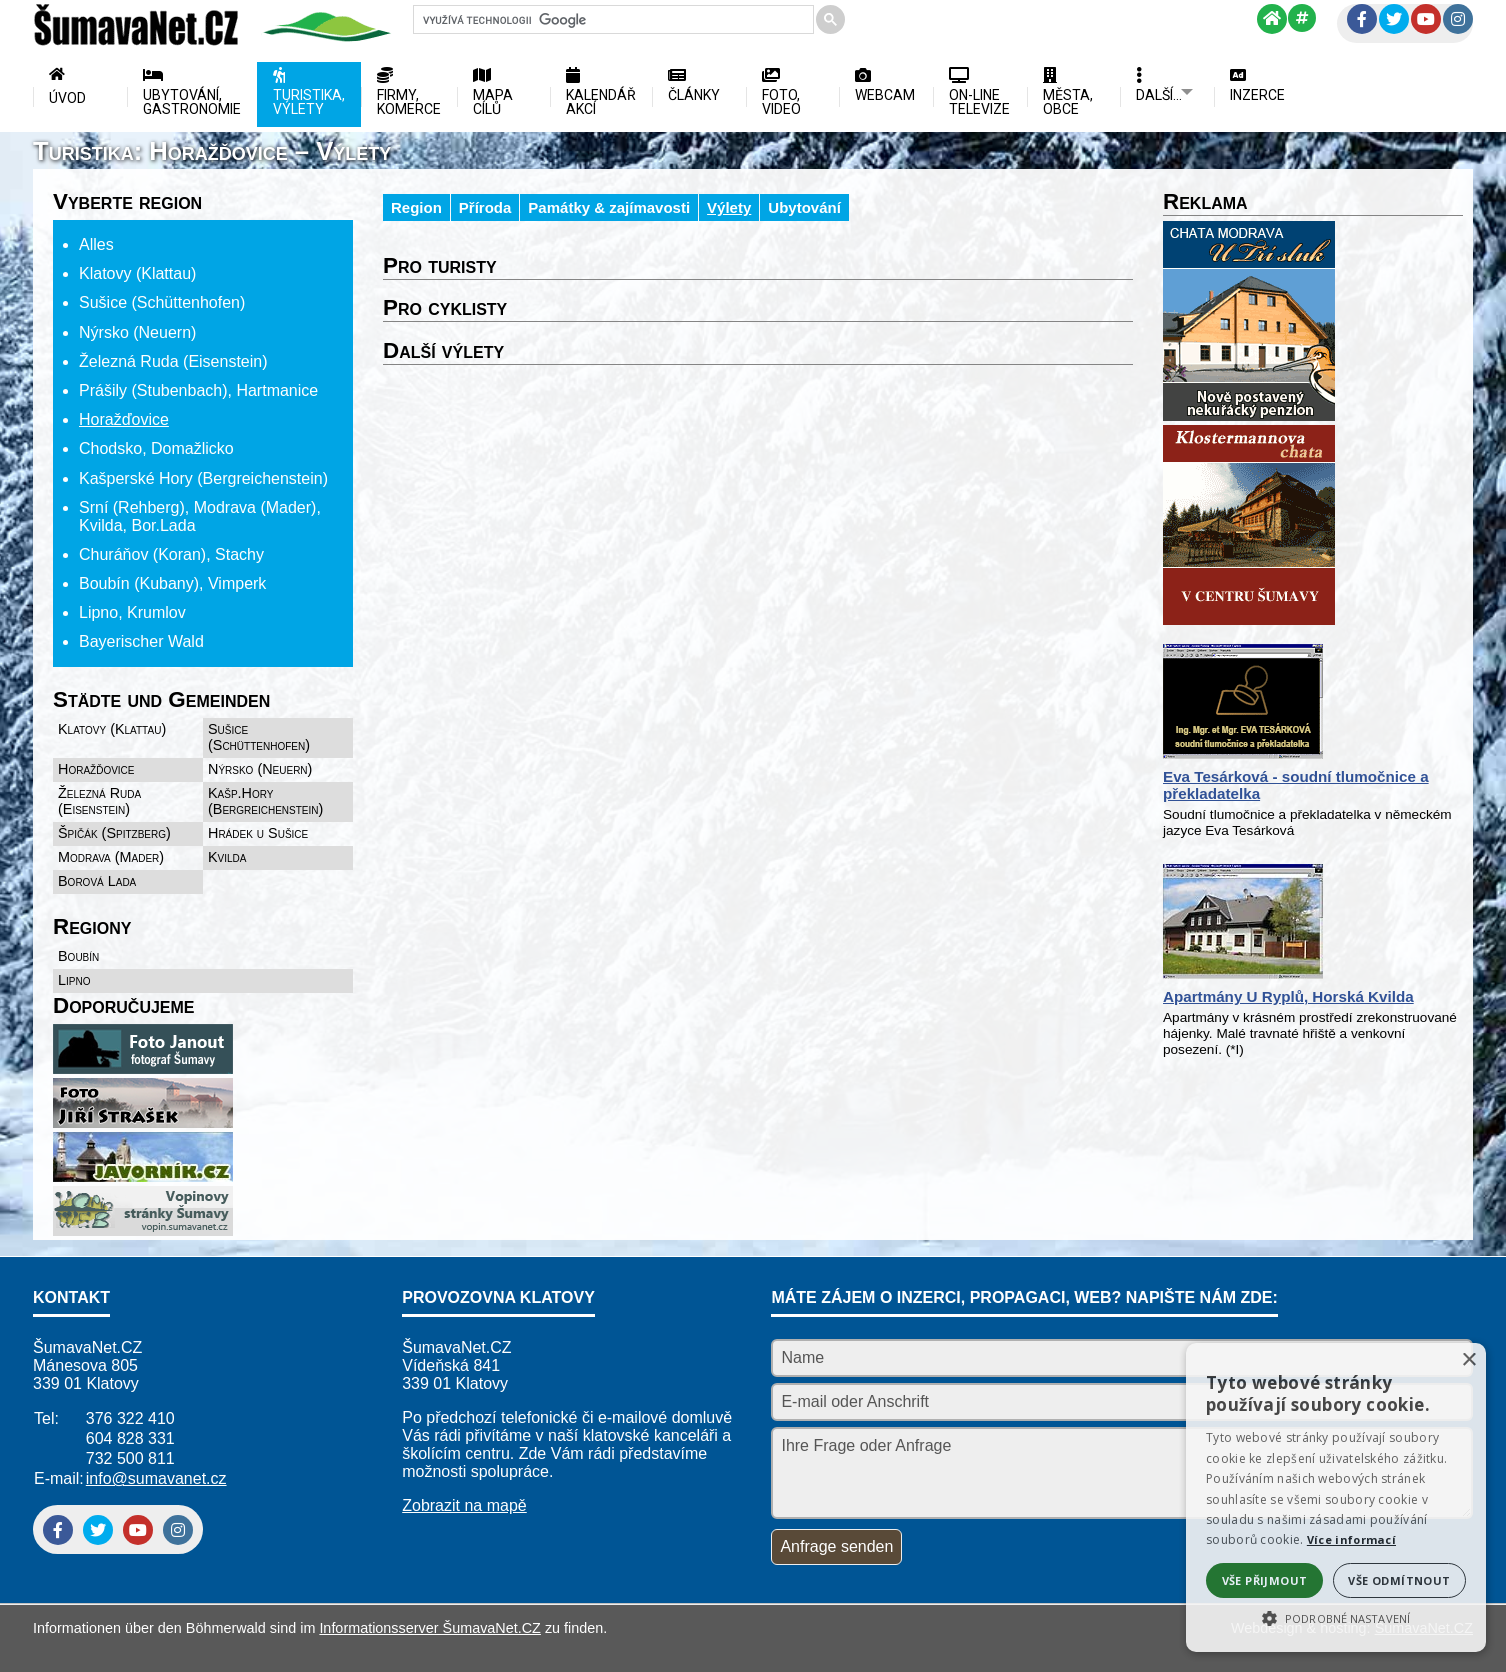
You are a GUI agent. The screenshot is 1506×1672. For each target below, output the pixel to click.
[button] (1336, 1617)
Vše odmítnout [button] (1399, 1580)
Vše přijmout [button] (1265, 1580)
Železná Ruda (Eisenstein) (99, 801)
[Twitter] (1394, 19)
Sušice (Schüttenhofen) (259, 737)
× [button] (1468, 1360)
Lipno (74, 980)
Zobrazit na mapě (464, 1505)
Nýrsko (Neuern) (260, 769)
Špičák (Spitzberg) (114, 833)
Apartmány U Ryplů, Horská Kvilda (1288, 996)
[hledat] (611, 20)
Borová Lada (97, 881)
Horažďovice (96, 769)
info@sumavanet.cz (156, 1478)
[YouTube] (1426, 19)
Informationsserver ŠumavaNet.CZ (430, 1628)
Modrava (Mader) (111, 857)
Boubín (78, 956)
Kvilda (227, 857)
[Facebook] (1362, 19)
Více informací (1351, 1539)
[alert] (1336, 1497)
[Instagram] (1458, 19)
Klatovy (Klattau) (112, 729)
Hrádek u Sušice (258, 833)
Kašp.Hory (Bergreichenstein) (265, 801)
